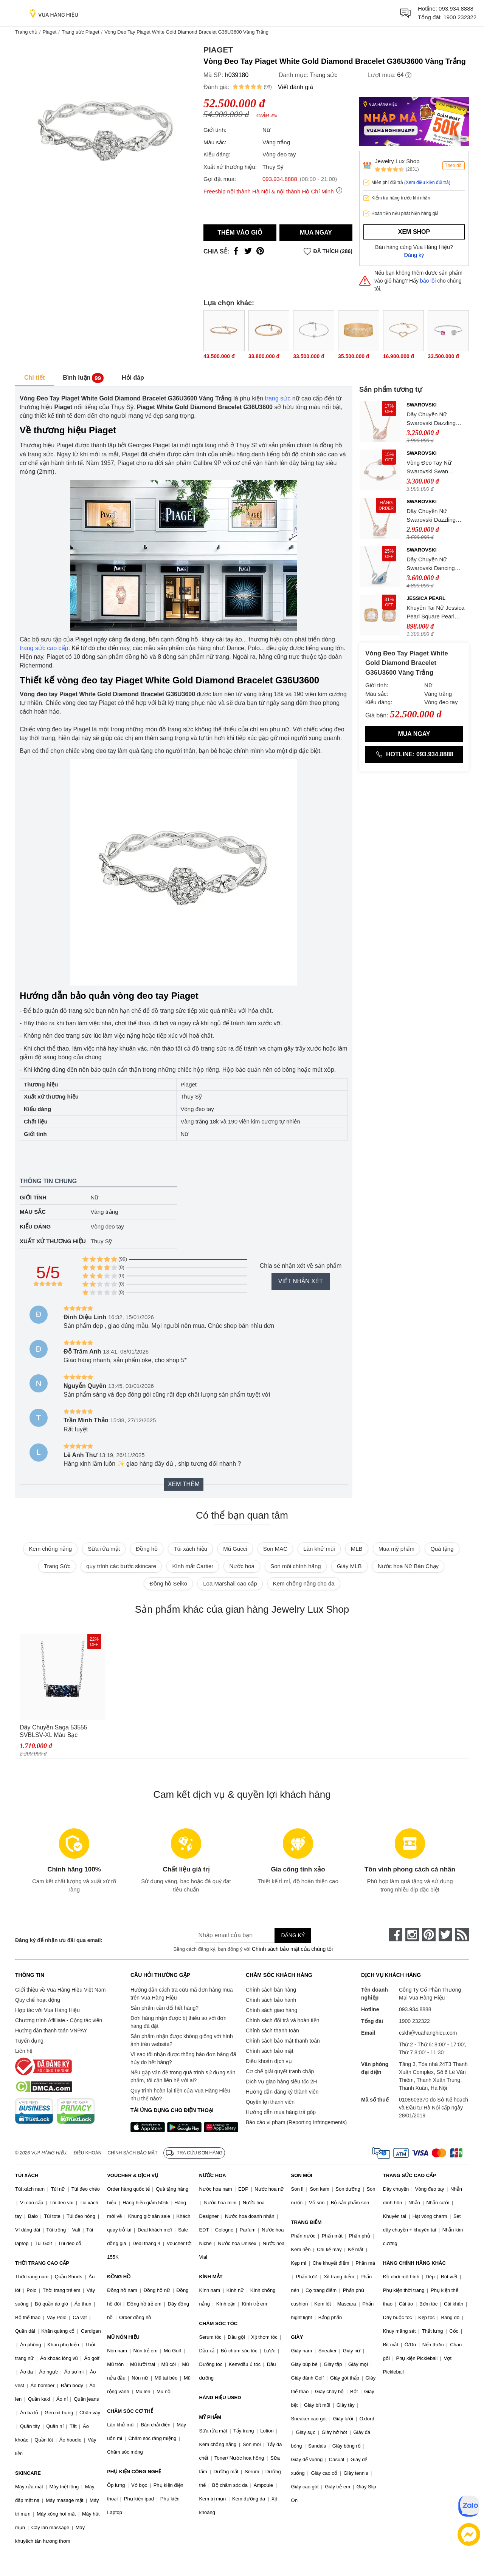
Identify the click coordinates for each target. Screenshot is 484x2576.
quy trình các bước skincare (121, 1566)
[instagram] (412, 1934)
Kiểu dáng (35, 1226)
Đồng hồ (147, 1548)
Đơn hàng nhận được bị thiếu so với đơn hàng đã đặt (178, 2022)
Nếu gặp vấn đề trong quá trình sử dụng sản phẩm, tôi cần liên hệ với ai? (182, 2076)
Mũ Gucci (235, 1548)
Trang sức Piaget (80, 32)
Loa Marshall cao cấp (230, 1583)
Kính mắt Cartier (192, 1566)
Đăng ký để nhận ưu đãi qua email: (58, 1940)
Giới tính (33, 1197)
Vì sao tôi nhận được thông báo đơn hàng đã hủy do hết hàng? (183, 2058)
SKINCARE (28, 2473)
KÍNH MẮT (210, 2276)
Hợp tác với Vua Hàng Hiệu (47, 2010)
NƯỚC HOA (212, 2175)
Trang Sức (57, 1566)
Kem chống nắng (50, 1548)
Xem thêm (184, 1484)
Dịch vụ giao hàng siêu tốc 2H (281, 2081)
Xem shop (414, 232)
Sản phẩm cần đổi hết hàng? (164, 2008)
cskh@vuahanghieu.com (428, 2033)
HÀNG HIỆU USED (220, 2397)
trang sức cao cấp (44, 648)
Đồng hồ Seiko (168, 1583)
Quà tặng (441, 1548)
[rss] (462, 1934)
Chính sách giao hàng (271, 2010)
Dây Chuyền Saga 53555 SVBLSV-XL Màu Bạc (53, 1731)
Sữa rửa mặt (104, 1548)
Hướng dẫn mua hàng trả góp (281, 2112)
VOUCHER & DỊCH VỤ (132, 2175)
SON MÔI (301, 2175)
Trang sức (324, 75)
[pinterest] (429, 1934)
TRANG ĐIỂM (306, 2222)
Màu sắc (33, 1211)
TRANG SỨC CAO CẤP (409, 2175)
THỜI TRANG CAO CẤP (42, 2263)
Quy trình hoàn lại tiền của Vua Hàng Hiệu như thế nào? (180, 2095)
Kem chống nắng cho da (304, 1583)
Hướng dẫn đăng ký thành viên (282, 2092)
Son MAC (275, 1548)
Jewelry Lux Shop (397, 161)
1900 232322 (459, 17)
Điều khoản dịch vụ (269, 2061)
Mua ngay (316, 232)
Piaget (49, 32)
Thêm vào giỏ (239, 232)
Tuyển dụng (29, 2041)
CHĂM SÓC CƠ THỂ (130, 2411)
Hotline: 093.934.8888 (414, 754)
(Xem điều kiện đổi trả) (427, 182)
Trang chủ (26, 32)
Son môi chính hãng (295, 1566)
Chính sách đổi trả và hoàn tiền (282, 2020)
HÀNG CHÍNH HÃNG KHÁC (414, 2263)
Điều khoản (88, 2153)
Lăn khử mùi (319, 1548)
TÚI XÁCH (26, 2175)
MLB (357, 1548)
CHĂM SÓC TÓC (218, 2323)
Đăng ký (414, 255)
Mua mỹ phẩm (396, 1548)
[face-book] (395, 1934)
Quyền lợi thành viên (270, 2102)
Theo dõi (453, 165)
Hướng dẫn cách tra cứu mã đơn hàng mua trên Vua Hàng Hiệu (181, 1994)
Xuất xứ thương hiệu (53, 1241)
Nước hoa (241, 1566)
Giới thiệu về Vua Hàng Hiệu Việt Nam (60, 1990)
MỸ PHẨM (210, 2417)
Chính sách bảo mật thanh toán (283, 2041)
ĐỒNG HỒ (118, 2276)
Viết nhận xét (300, 1281)
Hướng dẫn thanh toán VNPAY (51, 2030)
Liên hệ (24, 2051)
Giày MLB (349, 1566)
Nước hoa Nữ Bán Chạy (408, 1566)
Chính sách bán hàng (271, 1990)
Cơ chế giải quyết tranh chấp (280, 2071)
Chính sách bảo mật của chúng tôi (292, 1949)
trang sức (277, 398)
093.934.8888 (456, 8)
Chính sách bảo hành (271, 2000)
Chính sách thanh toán (272, 2030)
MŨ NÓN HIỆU (123, 2337)
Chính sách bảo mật (269, 2051)
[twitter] (445, 1934)
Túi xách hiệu (190, 1548)
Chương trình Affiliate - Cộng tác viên (58, 2020)
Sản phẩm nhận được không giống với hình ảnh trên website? (181, 2040)
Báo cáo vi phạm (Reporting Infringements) (296, 2122)
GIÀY (297, 2337)
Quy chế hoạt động (37, 2000)
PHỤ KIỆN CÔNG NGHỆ (134, 2471)
